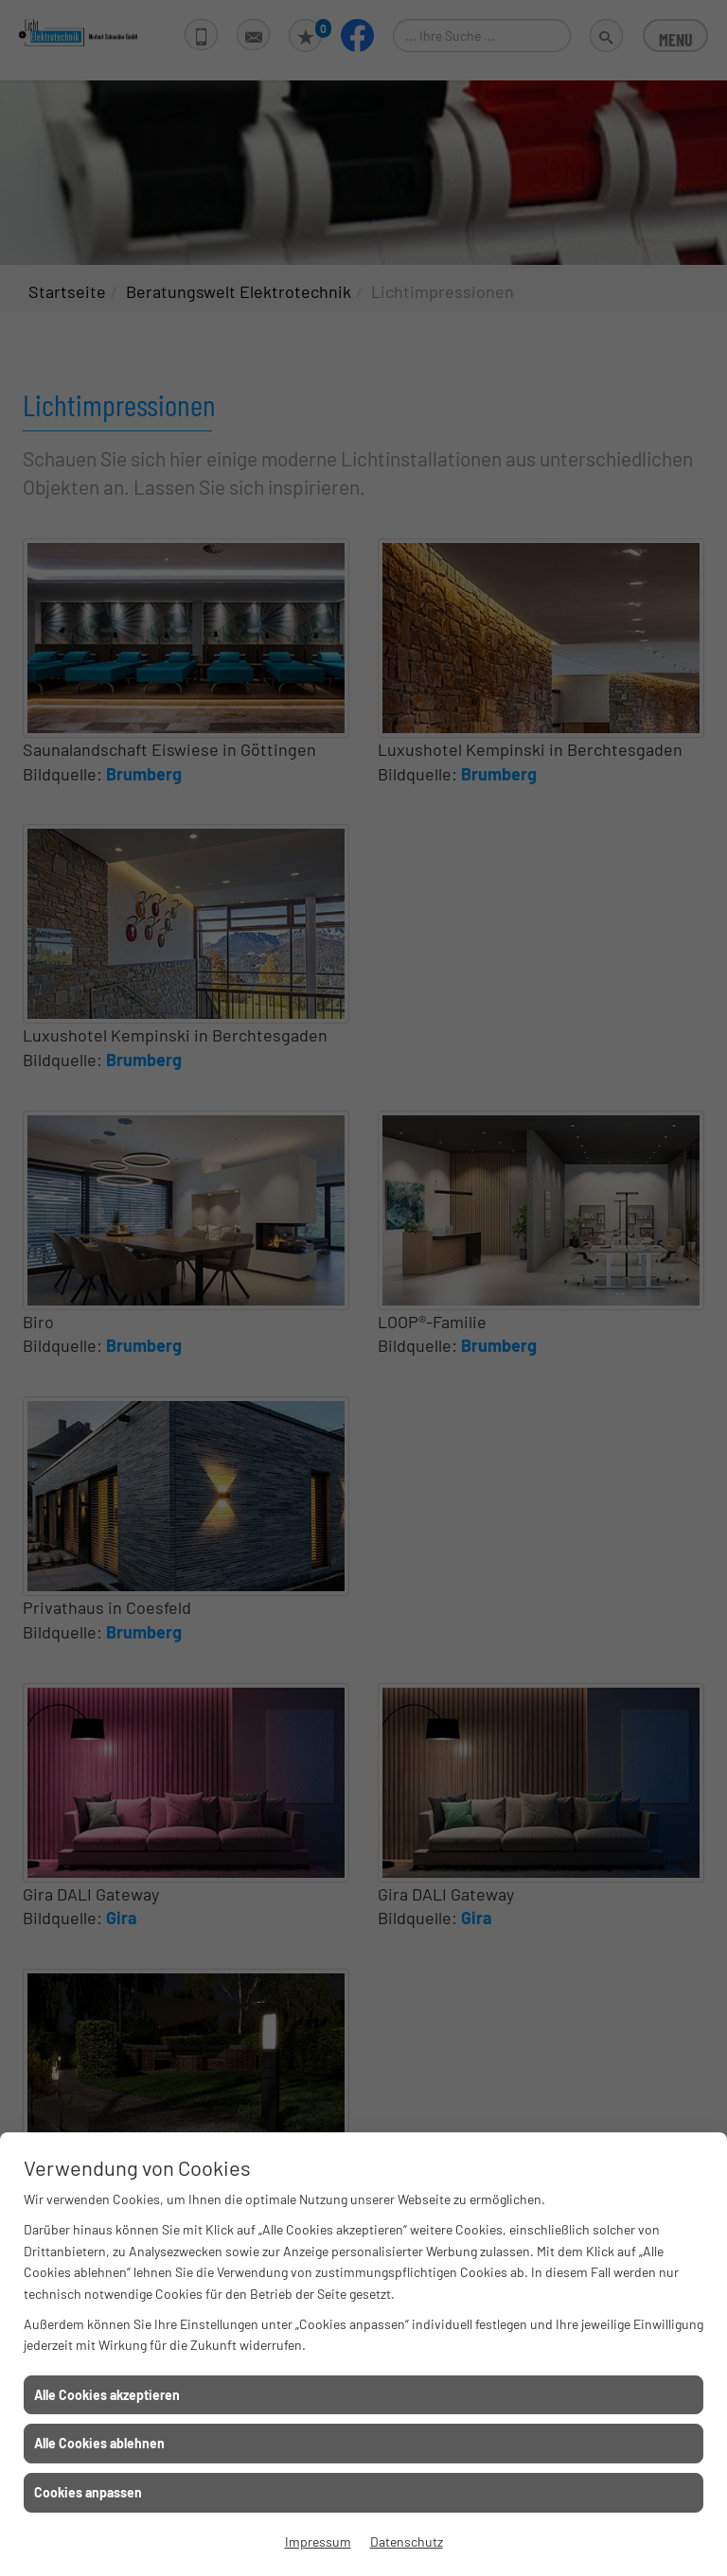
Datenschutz (406, 2541)
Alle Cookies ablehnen (99, 2443)
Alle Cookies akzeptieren (107, 2395)
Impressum (318, 2541)
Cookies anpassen (88, 2492)
